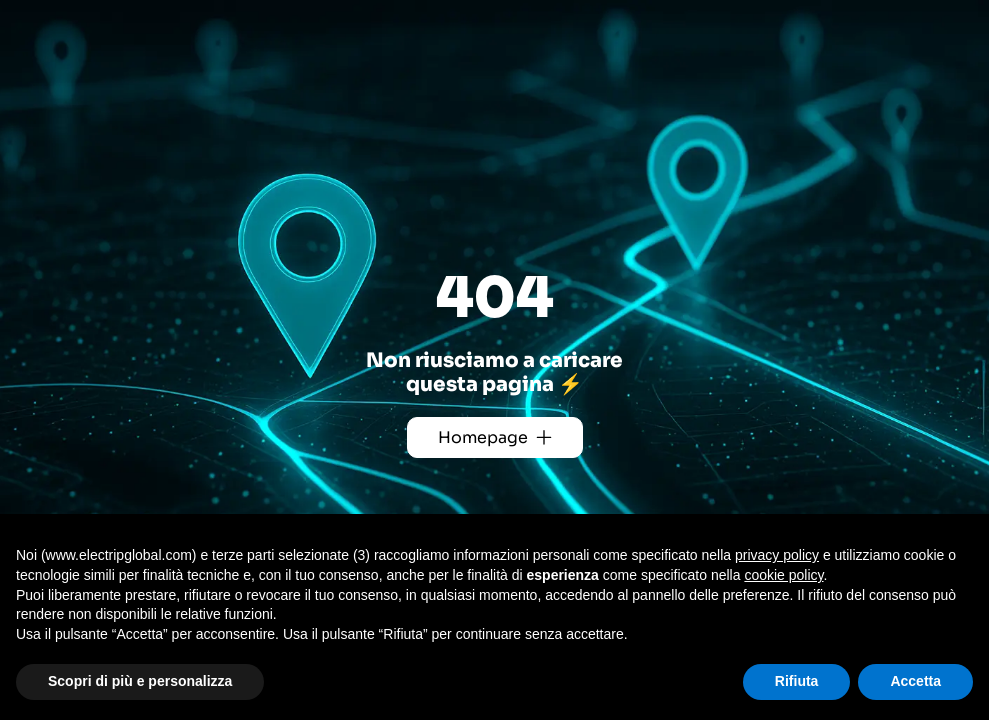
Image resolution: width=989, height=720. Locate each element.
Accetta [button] (915, 681)
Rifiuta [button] (797, 681)
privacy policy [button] (777, 555)
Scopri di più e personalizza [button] (140, 681)
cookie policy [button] (783, 575)
